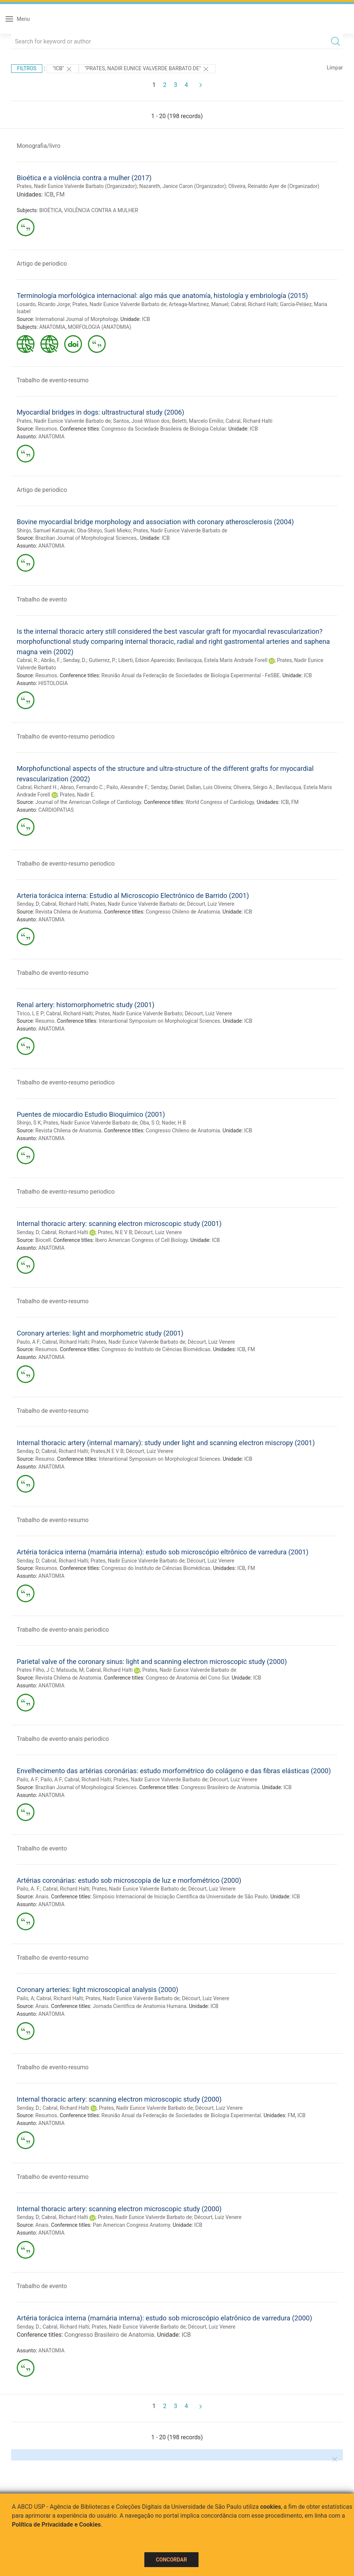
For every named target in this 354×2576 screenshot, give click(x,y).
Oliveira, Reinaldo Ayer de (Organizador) (273, 186)
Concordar (171, 2560)
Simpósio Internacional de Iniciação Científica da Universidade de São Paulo (180, 1896)
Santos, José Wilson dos (141, 421)
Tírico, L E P (30, 1013)
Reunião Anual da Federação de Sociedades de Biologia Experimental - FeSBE (190, 675)
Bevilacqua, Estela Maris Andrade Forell (222, 660)
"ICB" (63, 69)
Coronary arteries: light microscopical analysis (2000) (97, 1989)
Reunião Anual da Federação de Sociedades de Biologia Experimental (181, 2115)
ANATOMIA (52, 327)
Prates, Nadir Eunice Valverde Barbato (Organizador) (77, 186)
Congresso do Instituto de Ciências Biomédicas (155, 1349)
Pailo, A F (27, 1779)
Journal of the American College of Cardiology (88, 802)
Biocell (43, 1240)
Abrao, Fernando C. (82, 787)
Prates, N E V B (115, 1232)
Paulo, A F (28, 1342)
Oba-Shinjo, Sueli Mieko (104, 530)
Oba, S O (150, 1123)
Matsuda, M (69, 1670)
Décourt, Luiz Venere (211, 904)
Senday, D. (74, 660)
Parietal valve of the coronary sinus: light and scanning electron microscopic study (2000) (152, 1661)
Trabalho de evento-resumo (53, 380)
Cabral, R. (28, 660)
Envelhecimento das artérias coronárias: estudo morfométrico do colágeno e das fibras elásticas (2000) (174, 1771)
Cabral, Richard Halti (254, 304)
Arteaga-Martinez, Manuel (199, 304)
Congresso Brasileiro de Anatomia (220, 1787)
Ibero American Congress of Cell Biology (141, 1240)
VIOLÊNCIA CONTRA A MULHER (101, 210)
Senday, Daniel (167, 787)
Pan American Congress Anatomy (131, 2225)
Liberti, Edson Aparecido (146, 660)
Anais (41, 1896)
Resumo (44, 1021)
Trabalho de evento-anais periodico (63, 1629)
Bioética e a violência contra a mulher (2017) (84, 178)
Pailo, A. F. (28, 1889)
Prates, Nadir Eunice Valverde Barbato (139, 1013)
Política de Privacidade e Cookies (56, 2524)
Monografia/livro (38, 145)
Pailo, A (25, 1998)
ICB (48, 194)
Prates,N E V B (107, 1451)
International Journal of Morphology (76, 319)
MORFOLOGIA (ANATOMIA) (99, 327)
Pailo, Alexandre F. (127, 787)
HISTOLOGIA (53, 683)
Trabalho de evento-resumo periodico (66, 736)
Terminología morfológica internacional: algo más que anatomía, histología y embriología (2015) (162, 295)
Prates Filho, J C (35, 1670)
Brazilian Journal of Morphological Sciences (86, 1787)
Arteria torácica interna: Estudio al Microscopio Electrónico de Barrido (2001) (133, 895)
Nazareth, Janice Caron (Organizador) (182, 186)
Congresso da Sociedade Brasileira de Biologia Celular (163, 429)
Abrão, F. (50, 660)
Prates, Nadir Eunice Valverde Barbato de (119, 304)
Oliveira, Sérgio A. (253, 787)
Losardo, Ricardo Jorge (43, 304)
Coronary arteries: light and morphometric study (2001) (100, 1333)
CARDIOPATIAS (55, 810)
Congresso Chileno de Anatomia (183, 912)
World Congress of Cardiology (220, 802)
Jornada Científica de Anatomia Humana (139, 2006)
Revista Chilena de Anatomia (68, 912)
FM (60, 194)
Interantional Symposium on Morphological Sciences (159, 1021)
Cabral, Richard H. (37, 787)
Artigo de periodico (42, 263)
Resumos (46, 429)
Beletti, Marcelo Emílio (197, 421)
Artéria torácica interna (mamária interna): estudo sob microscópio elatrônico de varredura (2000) (164, 2318)
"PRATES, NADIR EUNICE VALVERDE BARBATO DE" (147, 69)
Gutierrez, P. (102, 660)
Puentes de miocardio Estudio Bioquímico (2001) (91, 1114)
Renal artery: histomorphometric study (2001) (85, 1005)
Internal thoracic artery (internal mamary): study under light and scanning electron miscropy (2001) (166, 1443)
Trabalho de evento (42, 599)
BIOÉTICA (50, 210)
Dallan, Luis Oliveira (208, 787)
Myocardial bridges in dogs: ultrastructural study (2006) (100, 412)
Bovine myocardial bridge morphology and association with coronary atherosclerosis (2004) (155, 522)
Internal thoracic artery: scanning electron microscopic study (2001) (119, 1223)
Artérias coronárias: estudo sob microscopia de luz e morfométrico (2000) (129, 1880)
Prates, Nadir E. (77, 795)
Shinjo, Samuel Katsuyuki (46, 530)
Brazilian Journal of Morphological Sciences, (86, 538)
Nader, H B (174, 1123)
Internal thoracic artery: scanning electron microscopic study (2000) (119, 2099)
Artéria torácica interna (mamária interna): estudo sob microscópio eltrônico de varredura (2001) (162, 1552)
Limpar (335, 68)
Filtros (26, 68)
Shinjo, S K (29, 1123)
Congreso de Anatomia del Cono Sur (187, 1678)
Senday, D (28, 904)
